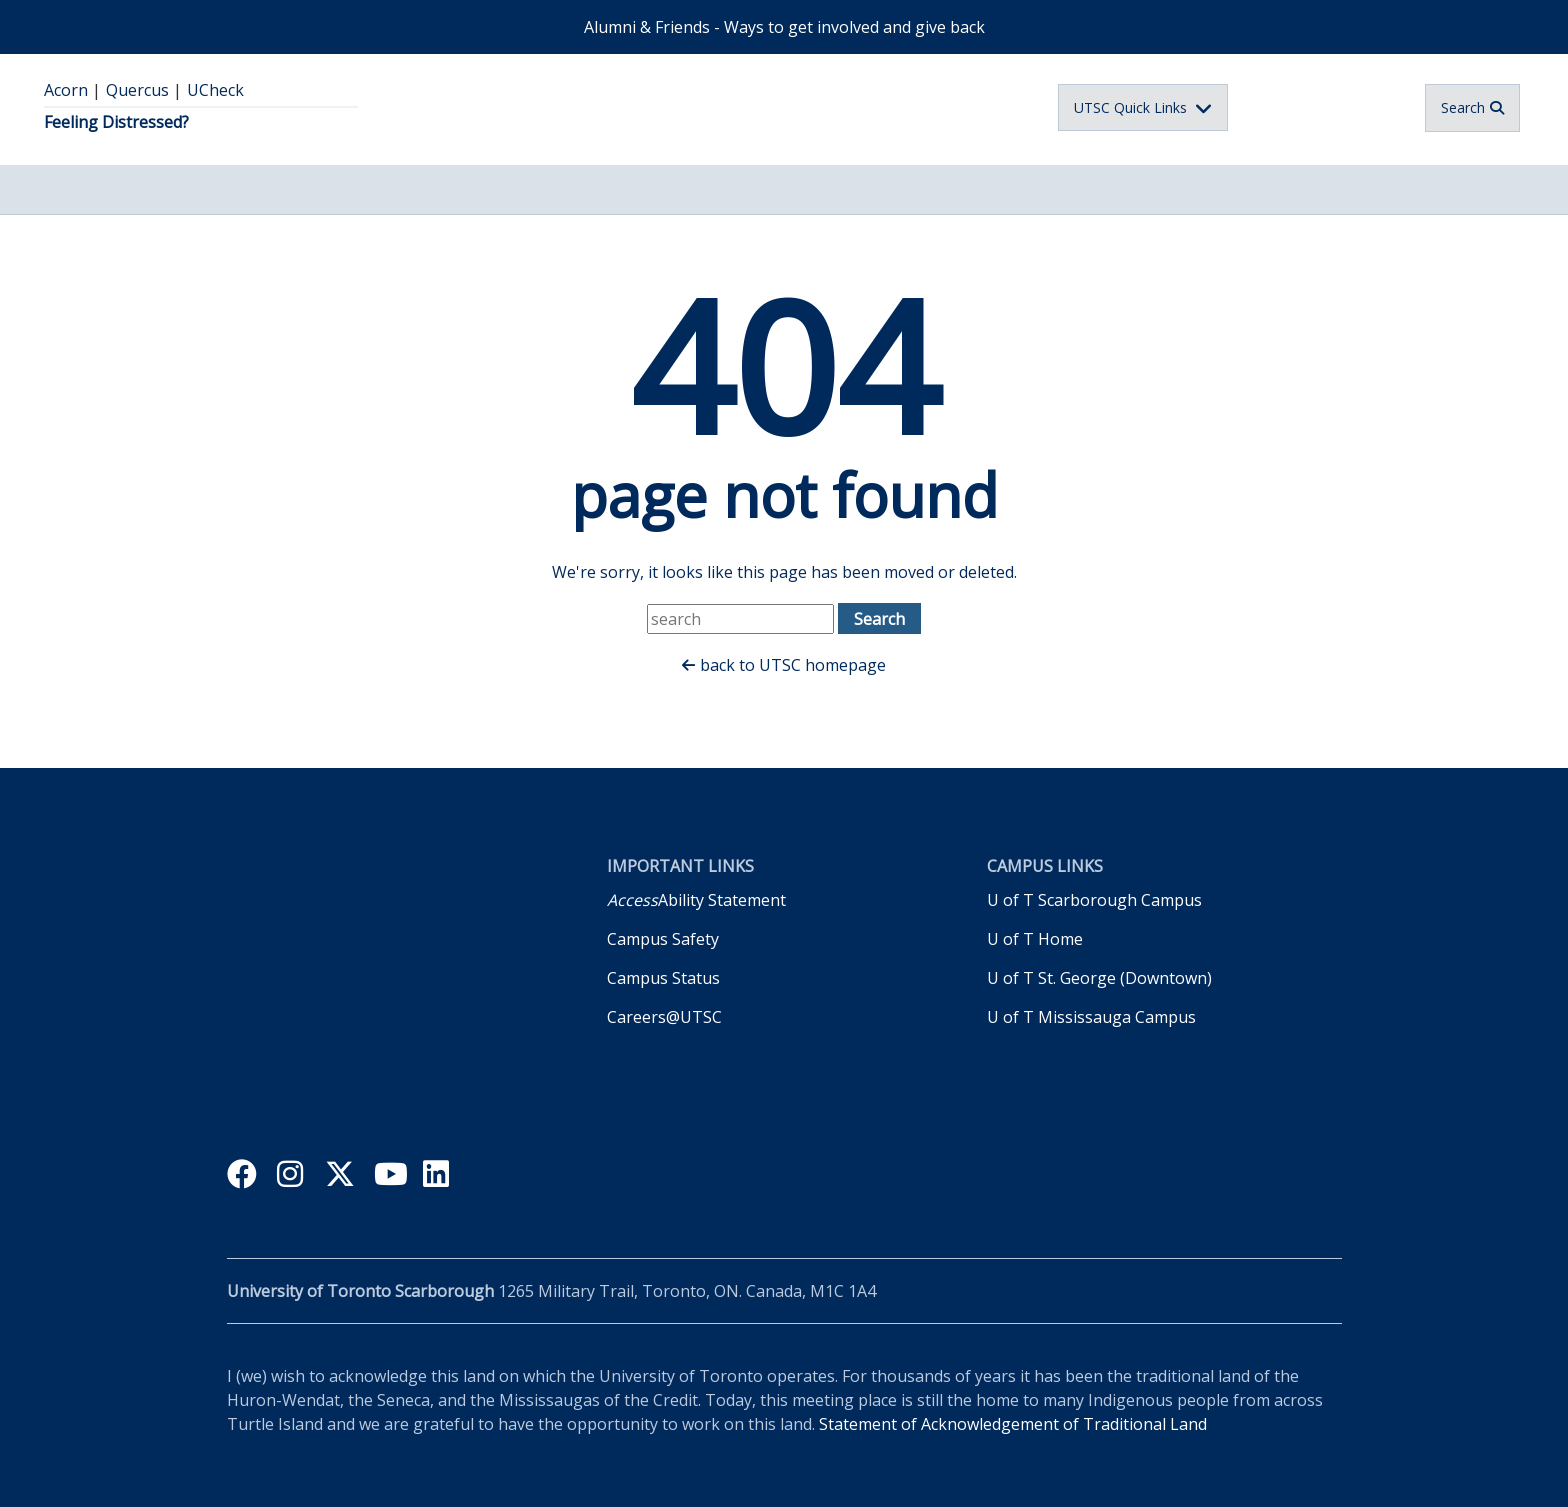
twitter (341, 1177)
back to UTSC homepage (793, 665)
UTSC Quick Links (1130, 107)
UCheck (215, 90)
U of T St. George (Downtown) (1099, 978)
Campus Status (663, 978)
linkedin (439, 1177)
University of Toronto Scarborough (758, 107)
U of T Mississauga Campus (1091, 1017)
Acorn (66, 90)
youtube (390, 1177)
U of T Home (1035, 939)
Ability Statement (696, 900)
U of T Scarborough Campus (1094, 900)
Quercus (137, 90)
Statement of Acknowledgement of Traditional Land (1013, 1424)
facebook (243, 1177)
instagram (292, 1177)
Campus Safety (663, 939)
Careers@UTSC (664, 1017)
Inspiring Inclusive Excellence (365, 1038)
